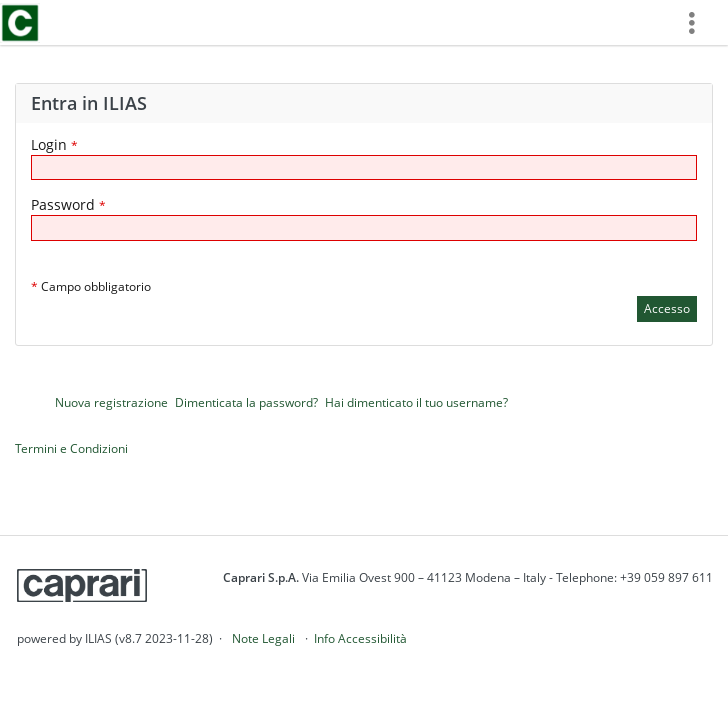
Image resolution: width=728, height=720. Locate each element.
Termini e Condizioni (71, 448)
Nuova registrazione (111, 402)
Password (68, 204)
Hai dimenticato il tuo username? (416, 402)
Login (54, 144)
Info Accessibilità (360, 638)
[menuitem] (699, 22)
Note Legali (263, 638)
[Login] (364, 167)
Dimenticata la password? (246, 402)
